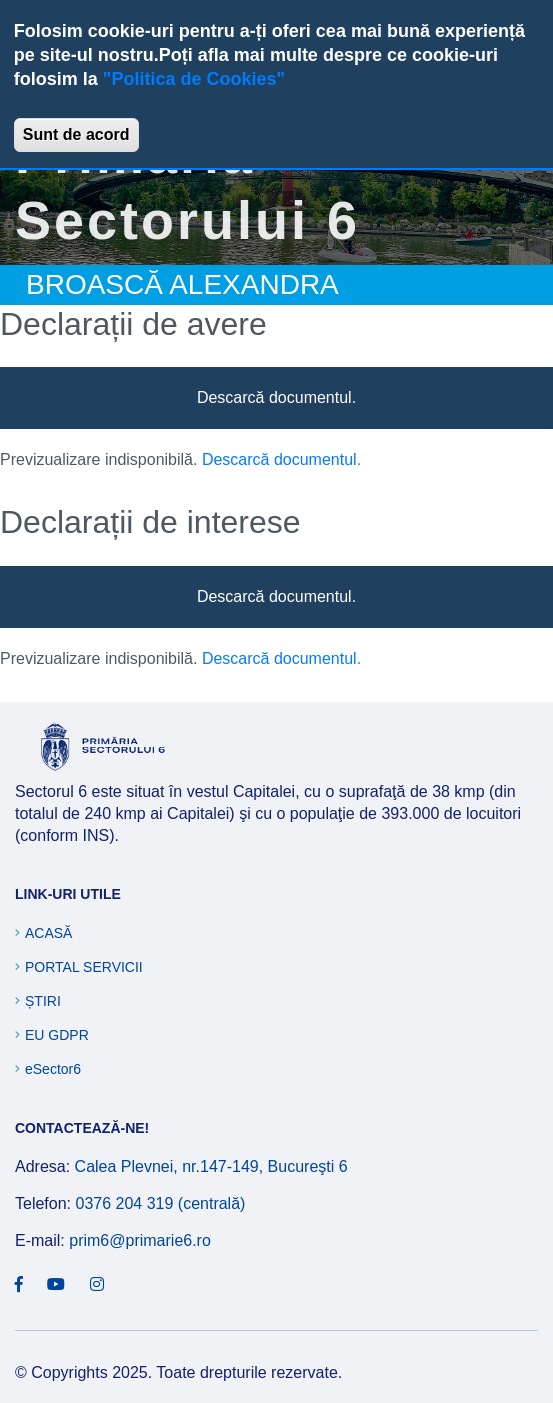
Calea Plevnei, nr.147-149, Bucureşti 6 (211, 1166)
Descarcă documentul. (276, 397)
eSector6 (53, 1069)
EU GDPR (57, 1035)
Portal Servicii (84, 967)
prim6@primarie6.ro (140, 1240)
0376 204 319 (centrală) (160, 1203)
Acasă (48, 933)
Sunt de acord (76, 134)
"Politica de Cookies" (194, 79)
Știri (43, 1001)
